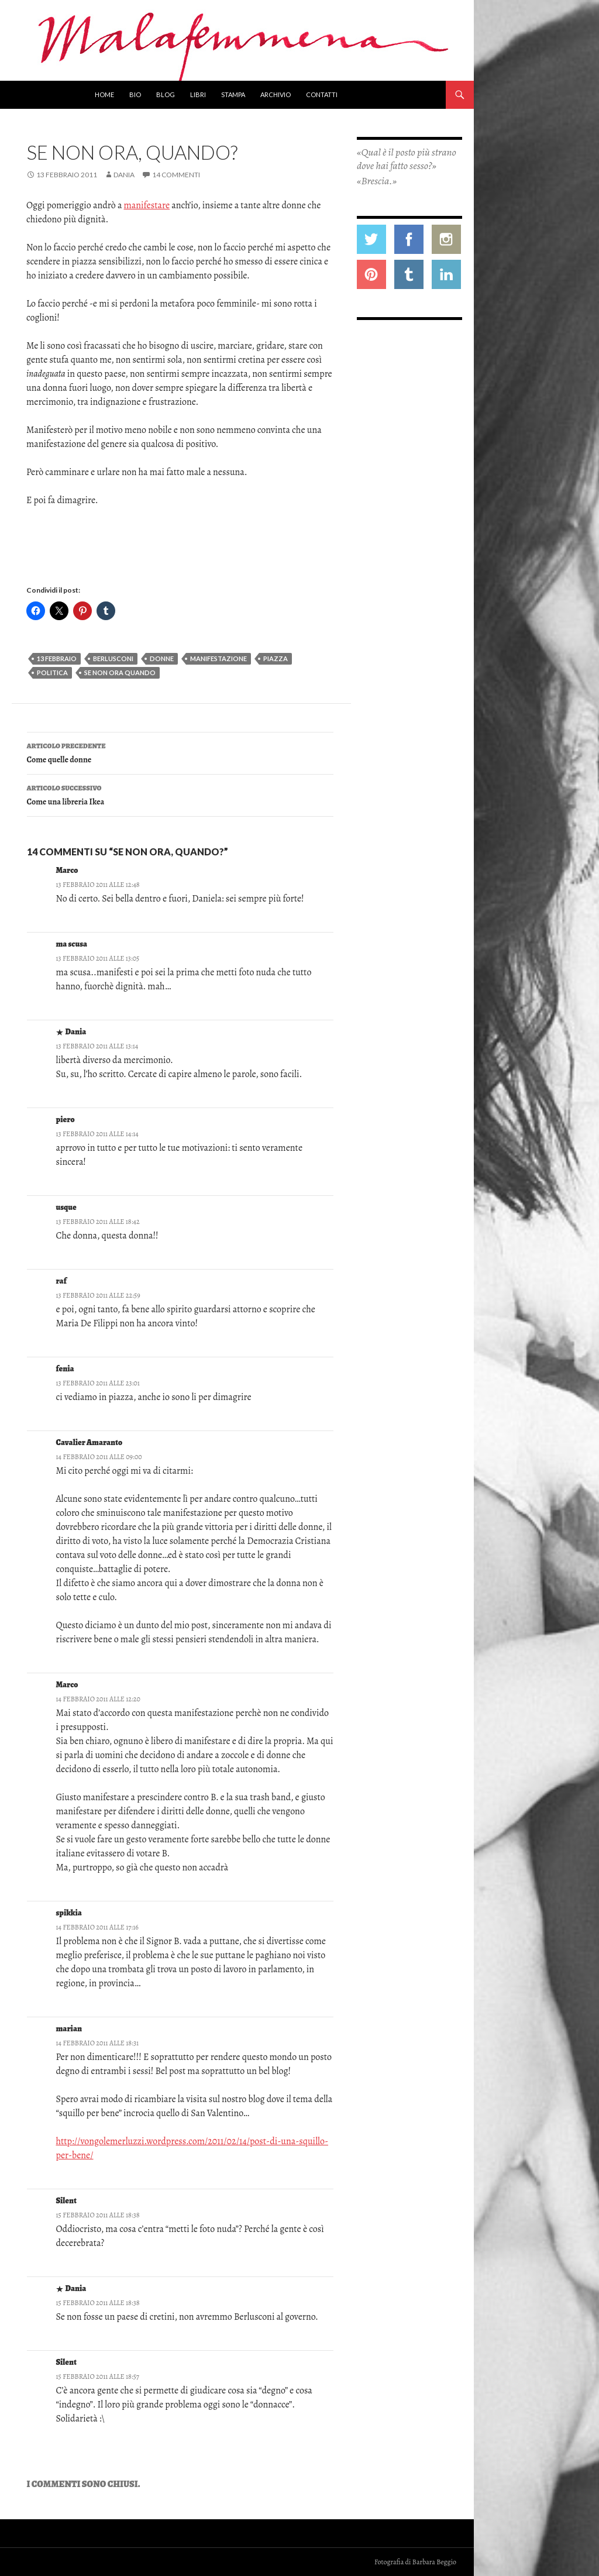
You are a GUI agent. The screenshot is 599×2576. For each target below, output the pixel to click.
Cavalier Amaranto (89, 1442)
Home (104, 94)
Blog (165, 94)
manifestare (147, 205)
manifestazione (218, 658)
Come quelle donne (180, 752)
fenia (65, 1368)
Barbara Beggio (434, 2562)
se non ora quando (120, 672)
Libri (198, 94)
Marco (67, 870)
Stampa (233, 94)
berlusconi (113, 658)
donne (162, 658)
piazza (275, 658)
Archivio (275, 94)
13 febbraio (57, 658)
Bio (135, 94)
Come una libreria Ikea (180, 794)
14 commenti (176, 174)
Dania (124, 174)
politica (52, 672)
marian (69, 2028)
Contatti (322, 94)
